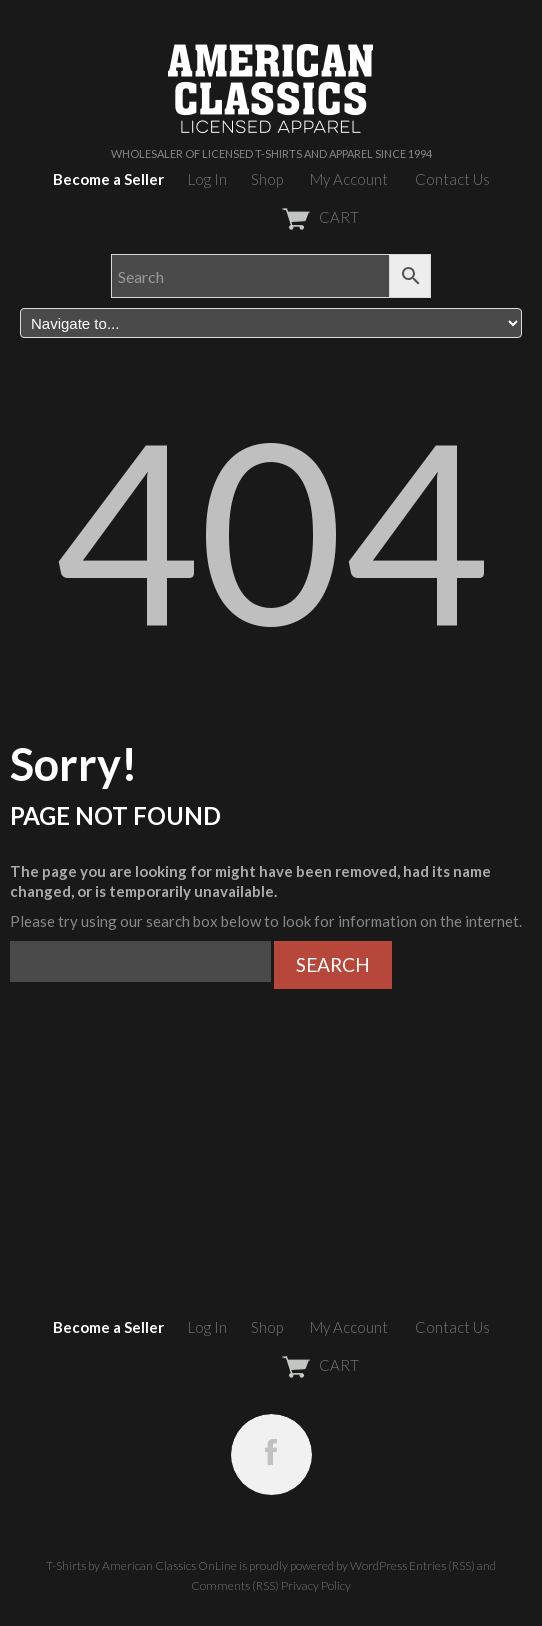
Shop (267, 179)
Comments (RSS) (235, 1585)
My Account (349, 179)
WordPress (378, 1565)
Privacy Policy (316, 1585)
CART (271, 217)
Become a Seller (108, 179)
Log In (207, 179)
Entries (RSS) (442, 1565)
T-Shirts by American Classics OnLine (141, 1565)
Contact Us (452, 179)
